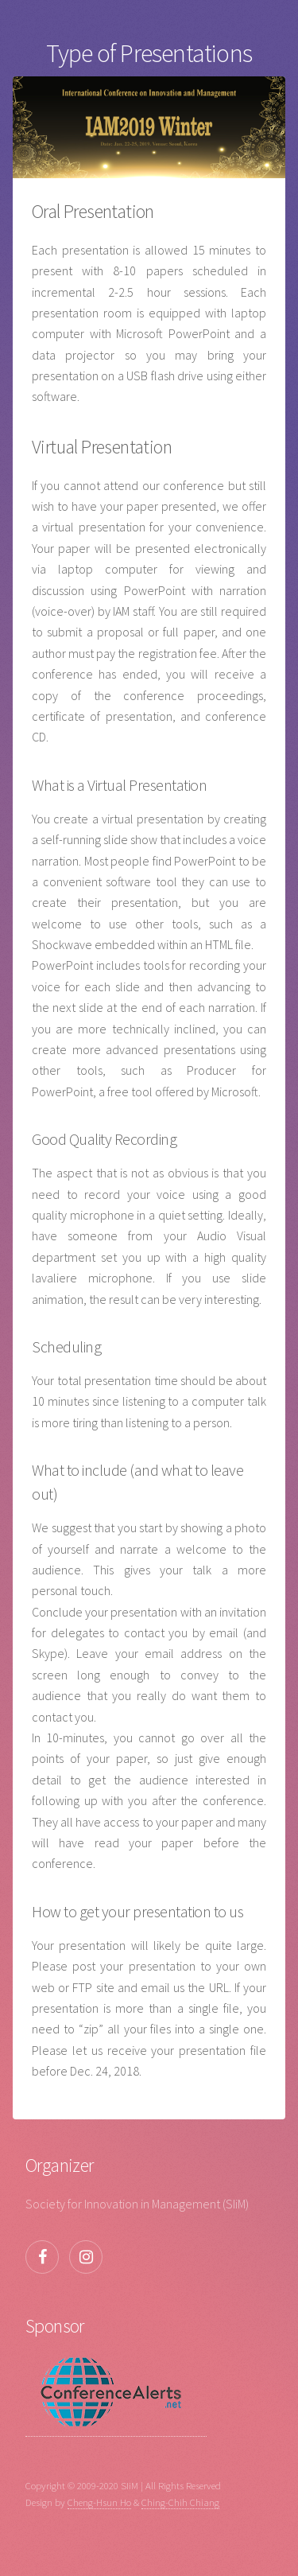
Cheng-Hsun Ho (99, 2502)
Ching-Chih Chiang (180, 2502)
